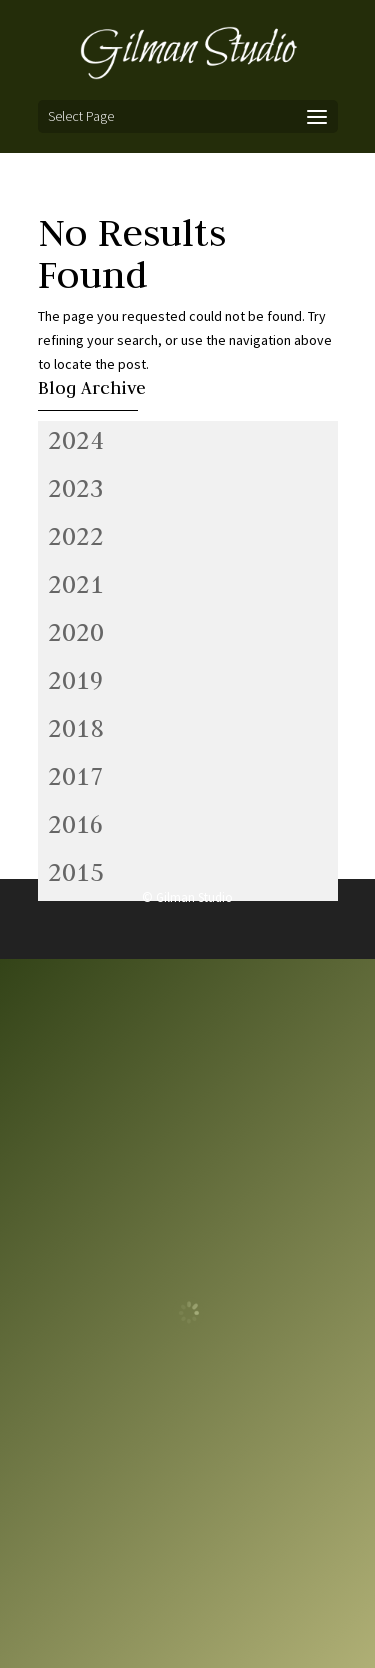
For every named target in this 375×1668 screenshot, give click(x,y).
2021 (76, 584)
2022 (76, 536)
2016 (76, 824)
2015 (76, 872)
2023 (76, 488)
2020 (76, 632)
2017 (76, 776)
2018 (76, 728)
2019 (76, 680)
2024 (76, 440)
